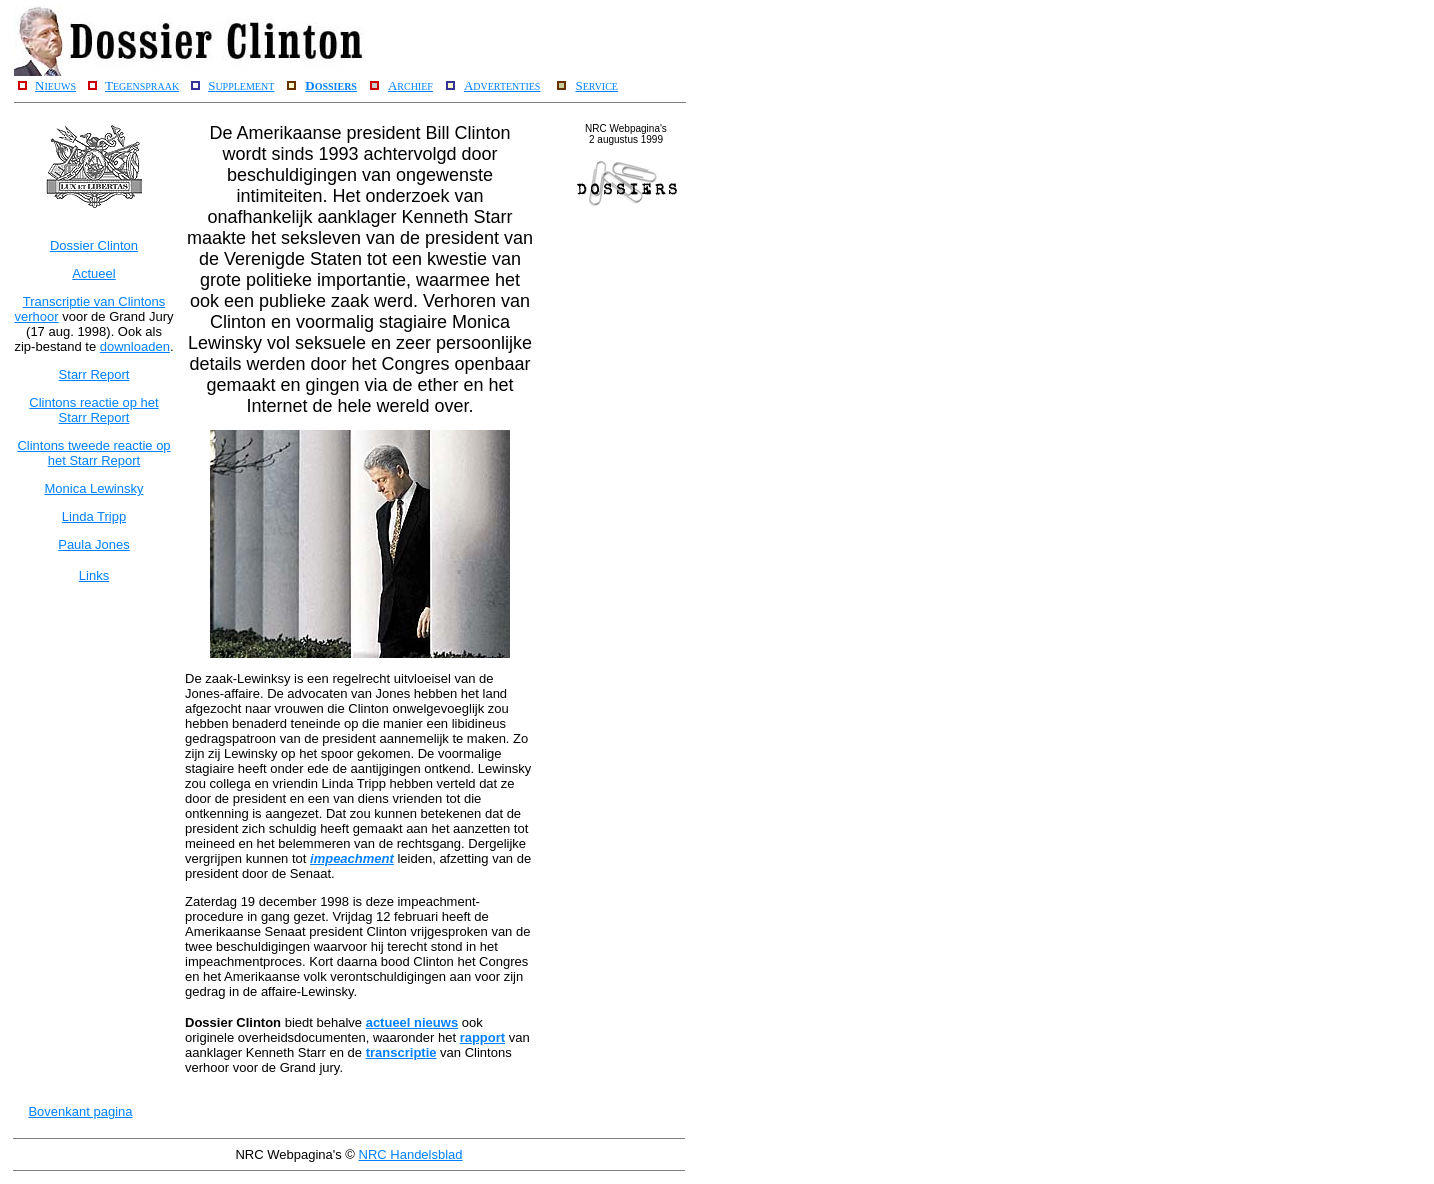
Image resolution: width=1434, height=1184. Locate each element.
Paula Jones (94, 544)
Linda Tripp (94, 516)
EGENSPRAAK (146, 86)
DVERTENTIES (506, 86)
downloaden (135, 346)
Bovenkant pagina (80, 1111)
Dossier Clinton (94, 245)
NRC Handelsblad (411, 1154)
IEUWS (60, 86)
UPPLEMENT (244, 86)
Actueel (93, 273)
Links (94, 575)
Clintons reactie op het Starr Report (93, 410)
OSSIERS (336, 86)
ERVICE (600, 86)
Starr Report (94, 374)
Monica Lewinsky (94, 488)
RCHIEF (415, 86)
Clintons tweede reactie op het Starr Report (93, 453)
